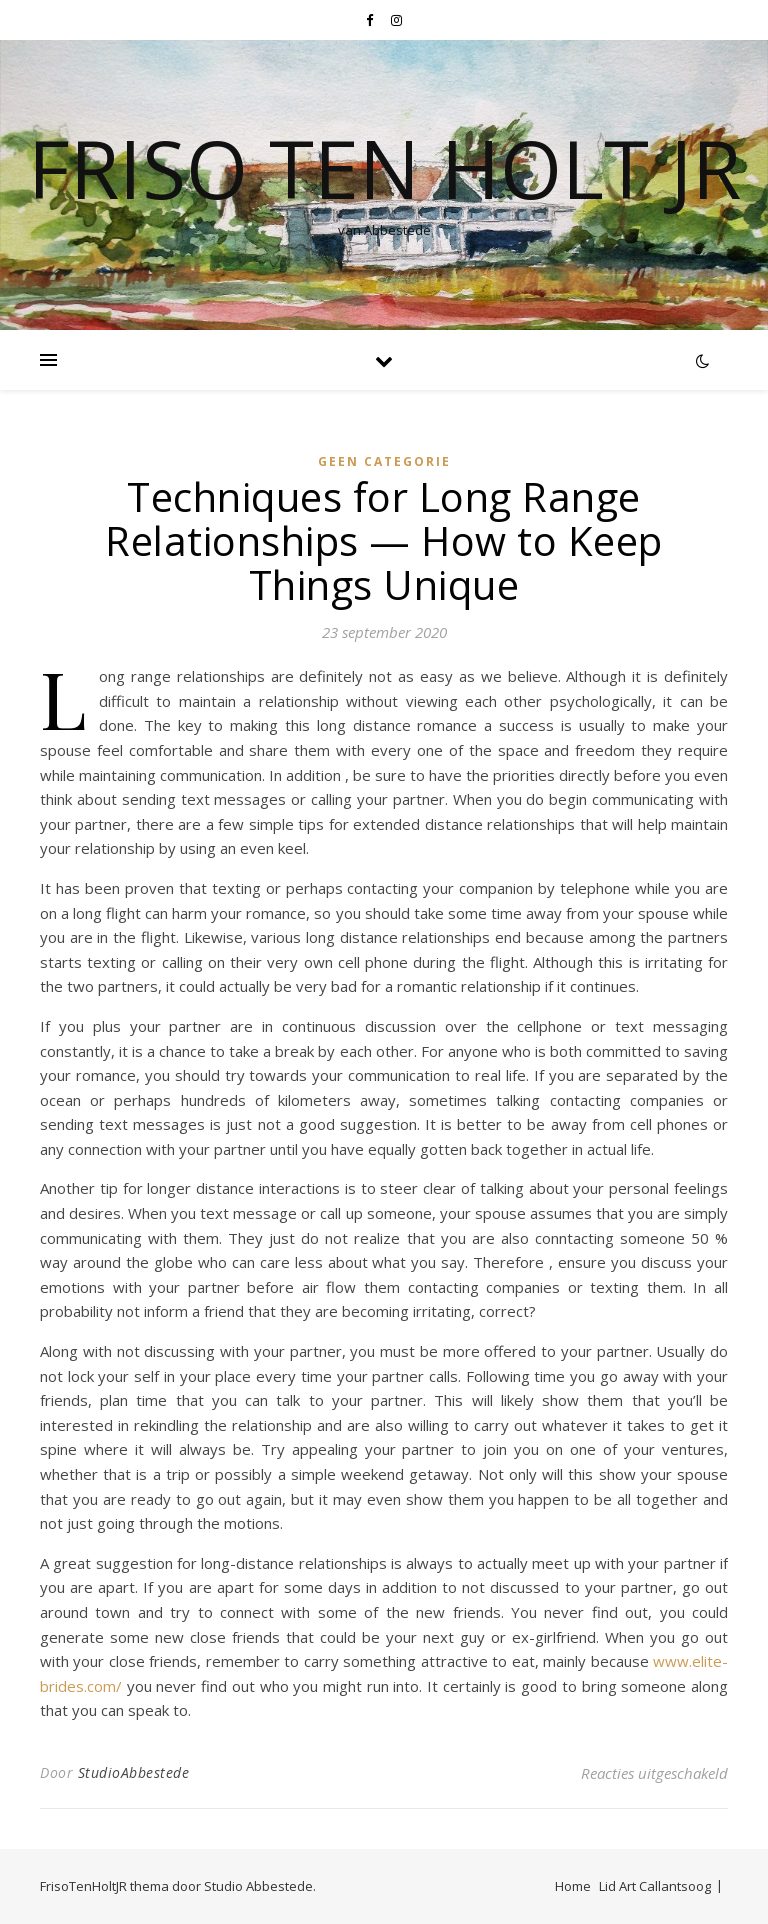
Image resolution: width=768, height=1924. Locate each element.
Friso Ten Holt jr (384, 168)
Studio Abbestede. (260, 1886)
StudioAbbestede (134, 1772)
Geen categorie (384, 461)
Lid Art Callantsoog (655, 1886)
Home (573, 1886)
